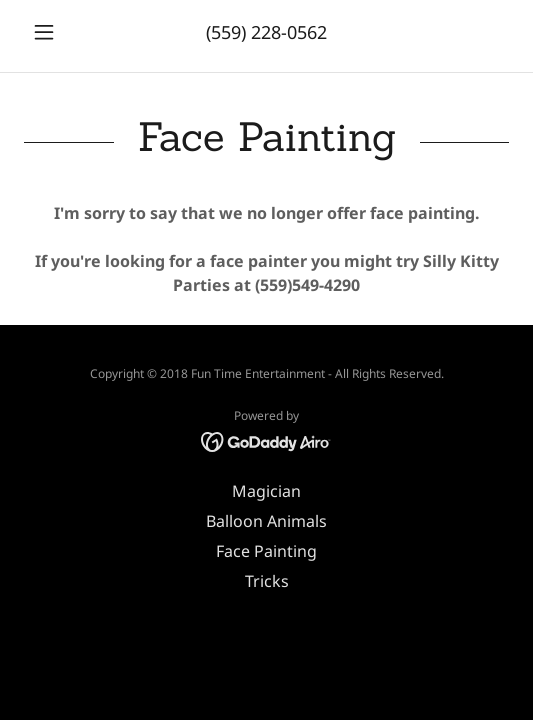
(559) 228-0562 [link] (266, 32)
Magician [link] (266, 491)
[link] (266, 440)
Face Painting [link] (266, 551)
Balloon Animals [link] (266, 521)
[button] (60, 32)
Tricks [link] (267, 581)
